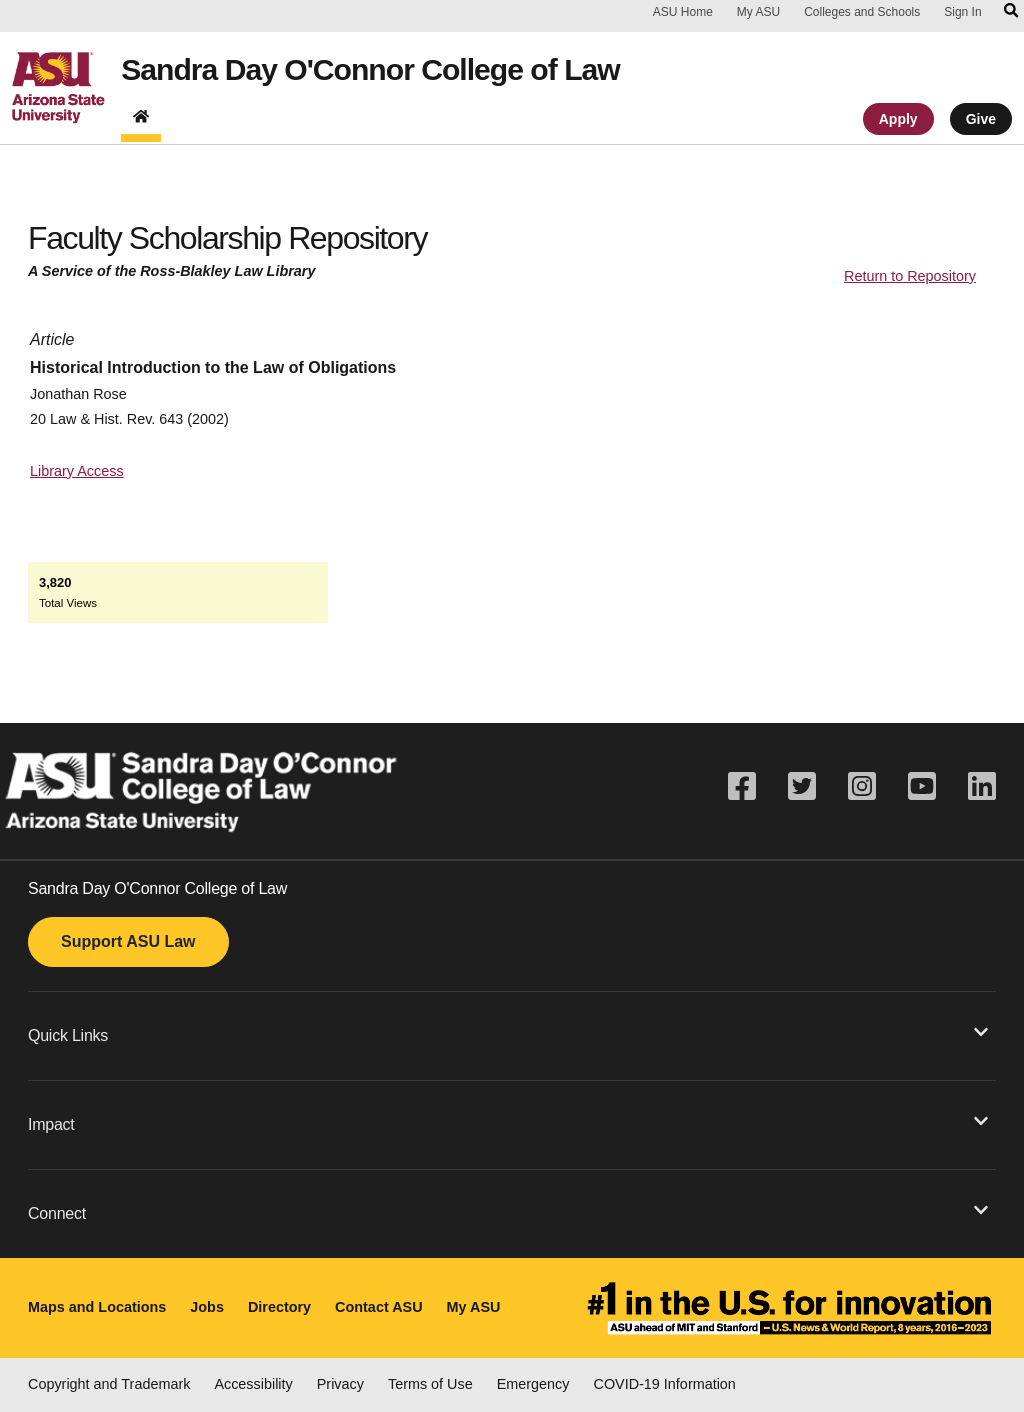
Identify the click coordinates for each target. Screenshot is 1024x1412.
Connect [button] (508, 1212)
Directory (279, 1307)
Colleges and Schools (862, 12)
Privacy (340, 1384)
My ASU (758, 12)
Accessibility (253, 1384)
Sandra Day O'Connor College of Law (387, 72)
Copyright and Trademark (109, 1384)
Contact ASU (378, 1307)
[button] (512, 1035)
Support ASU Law (128, 941)
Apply (898, 123)
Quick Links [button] (508, 1034)
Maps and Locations (97, 1307)
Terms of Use (430, 1384)
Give (981, 123)
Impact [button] (508, 1123)
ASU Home (683, 12)
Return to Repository (910, 276)
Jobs (207, 1307)
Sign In (962, 12)
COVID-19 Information (665, 1384)
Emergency (533, 1384)
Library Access (77, 471)
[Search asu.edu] (1011, 12)
